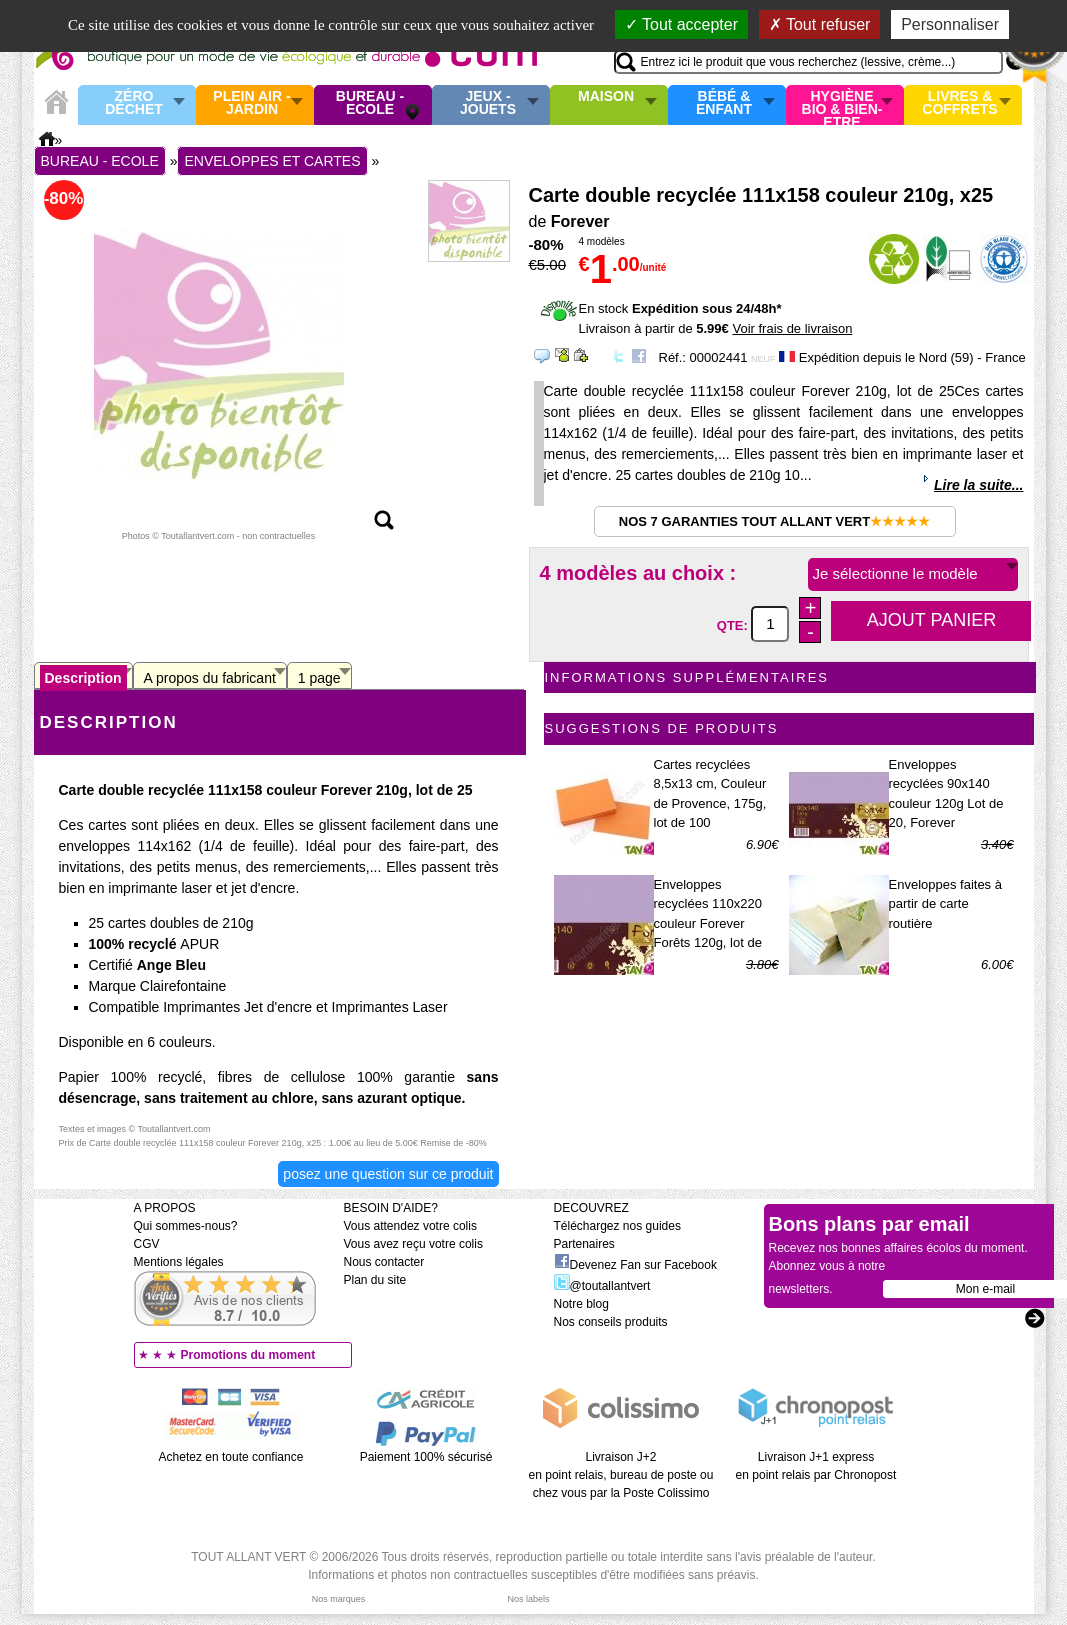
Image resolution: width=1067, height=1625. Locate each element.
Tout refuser (820, 24)
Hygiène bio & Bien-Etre (842, 105)
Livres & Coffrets (959, 103)
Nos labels (528, 1599)
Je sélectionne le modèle (895, 573)
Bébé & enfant (724, 103)
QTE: (734, 624)
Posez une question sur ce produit (388, 1174)
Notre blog (581, 1304)
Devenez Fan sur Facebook (635, 1265)
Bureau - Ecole (370, 103)
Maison (606, 97)
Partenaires (584, 1244)
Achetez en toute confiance (231, 1457)
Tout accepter (681, 24)
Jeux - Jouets (488, 103)
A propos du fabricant (210, 678)
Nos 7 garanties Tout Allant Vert (774, 521)
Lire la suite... (978, 485)
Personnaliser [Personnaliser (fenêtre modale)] (950, 24)
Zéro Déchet (134, 103)
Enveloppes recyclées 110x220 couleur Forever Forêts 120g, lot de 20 (708, 923)
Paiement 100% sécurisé (426, 1457)
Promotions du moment (248, 1355)
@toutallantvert (602, 1286)
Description (83, 678)
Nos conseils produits (611, 1322)
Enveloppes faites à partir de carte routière (945, 904)
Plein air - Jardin (251, 103)
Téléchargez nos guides (617, 1226)
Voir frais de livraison (792, 328)
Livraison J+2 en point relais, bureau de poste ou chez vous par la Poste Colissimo (621, 1475)
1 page (319, 678)
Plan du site (375, 1280)
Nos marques (339, 1599)
